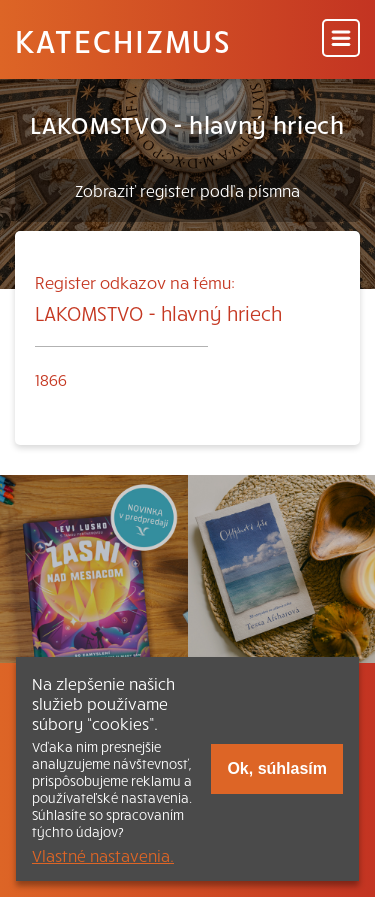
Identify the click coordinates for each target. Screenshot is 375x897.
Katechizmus (123, 40)
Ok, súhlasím (277, 768)
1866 (51, 379)
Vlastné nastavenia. (103, 855)
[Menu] (341, 39)
